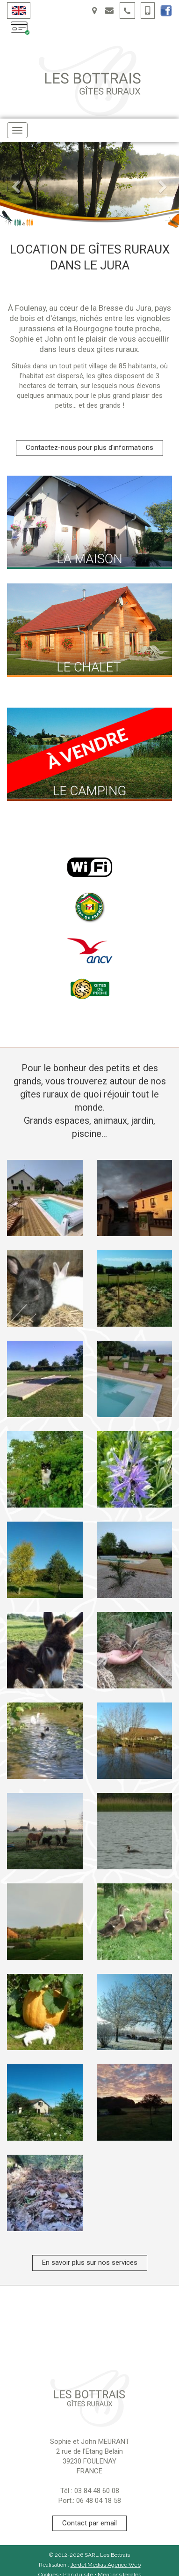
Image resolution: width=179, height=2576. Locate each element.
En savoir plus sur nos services (89, 2262)
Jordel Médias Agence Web (106, 2564)
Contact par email (89, 2523)
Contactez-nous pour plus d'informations (89, 447)
